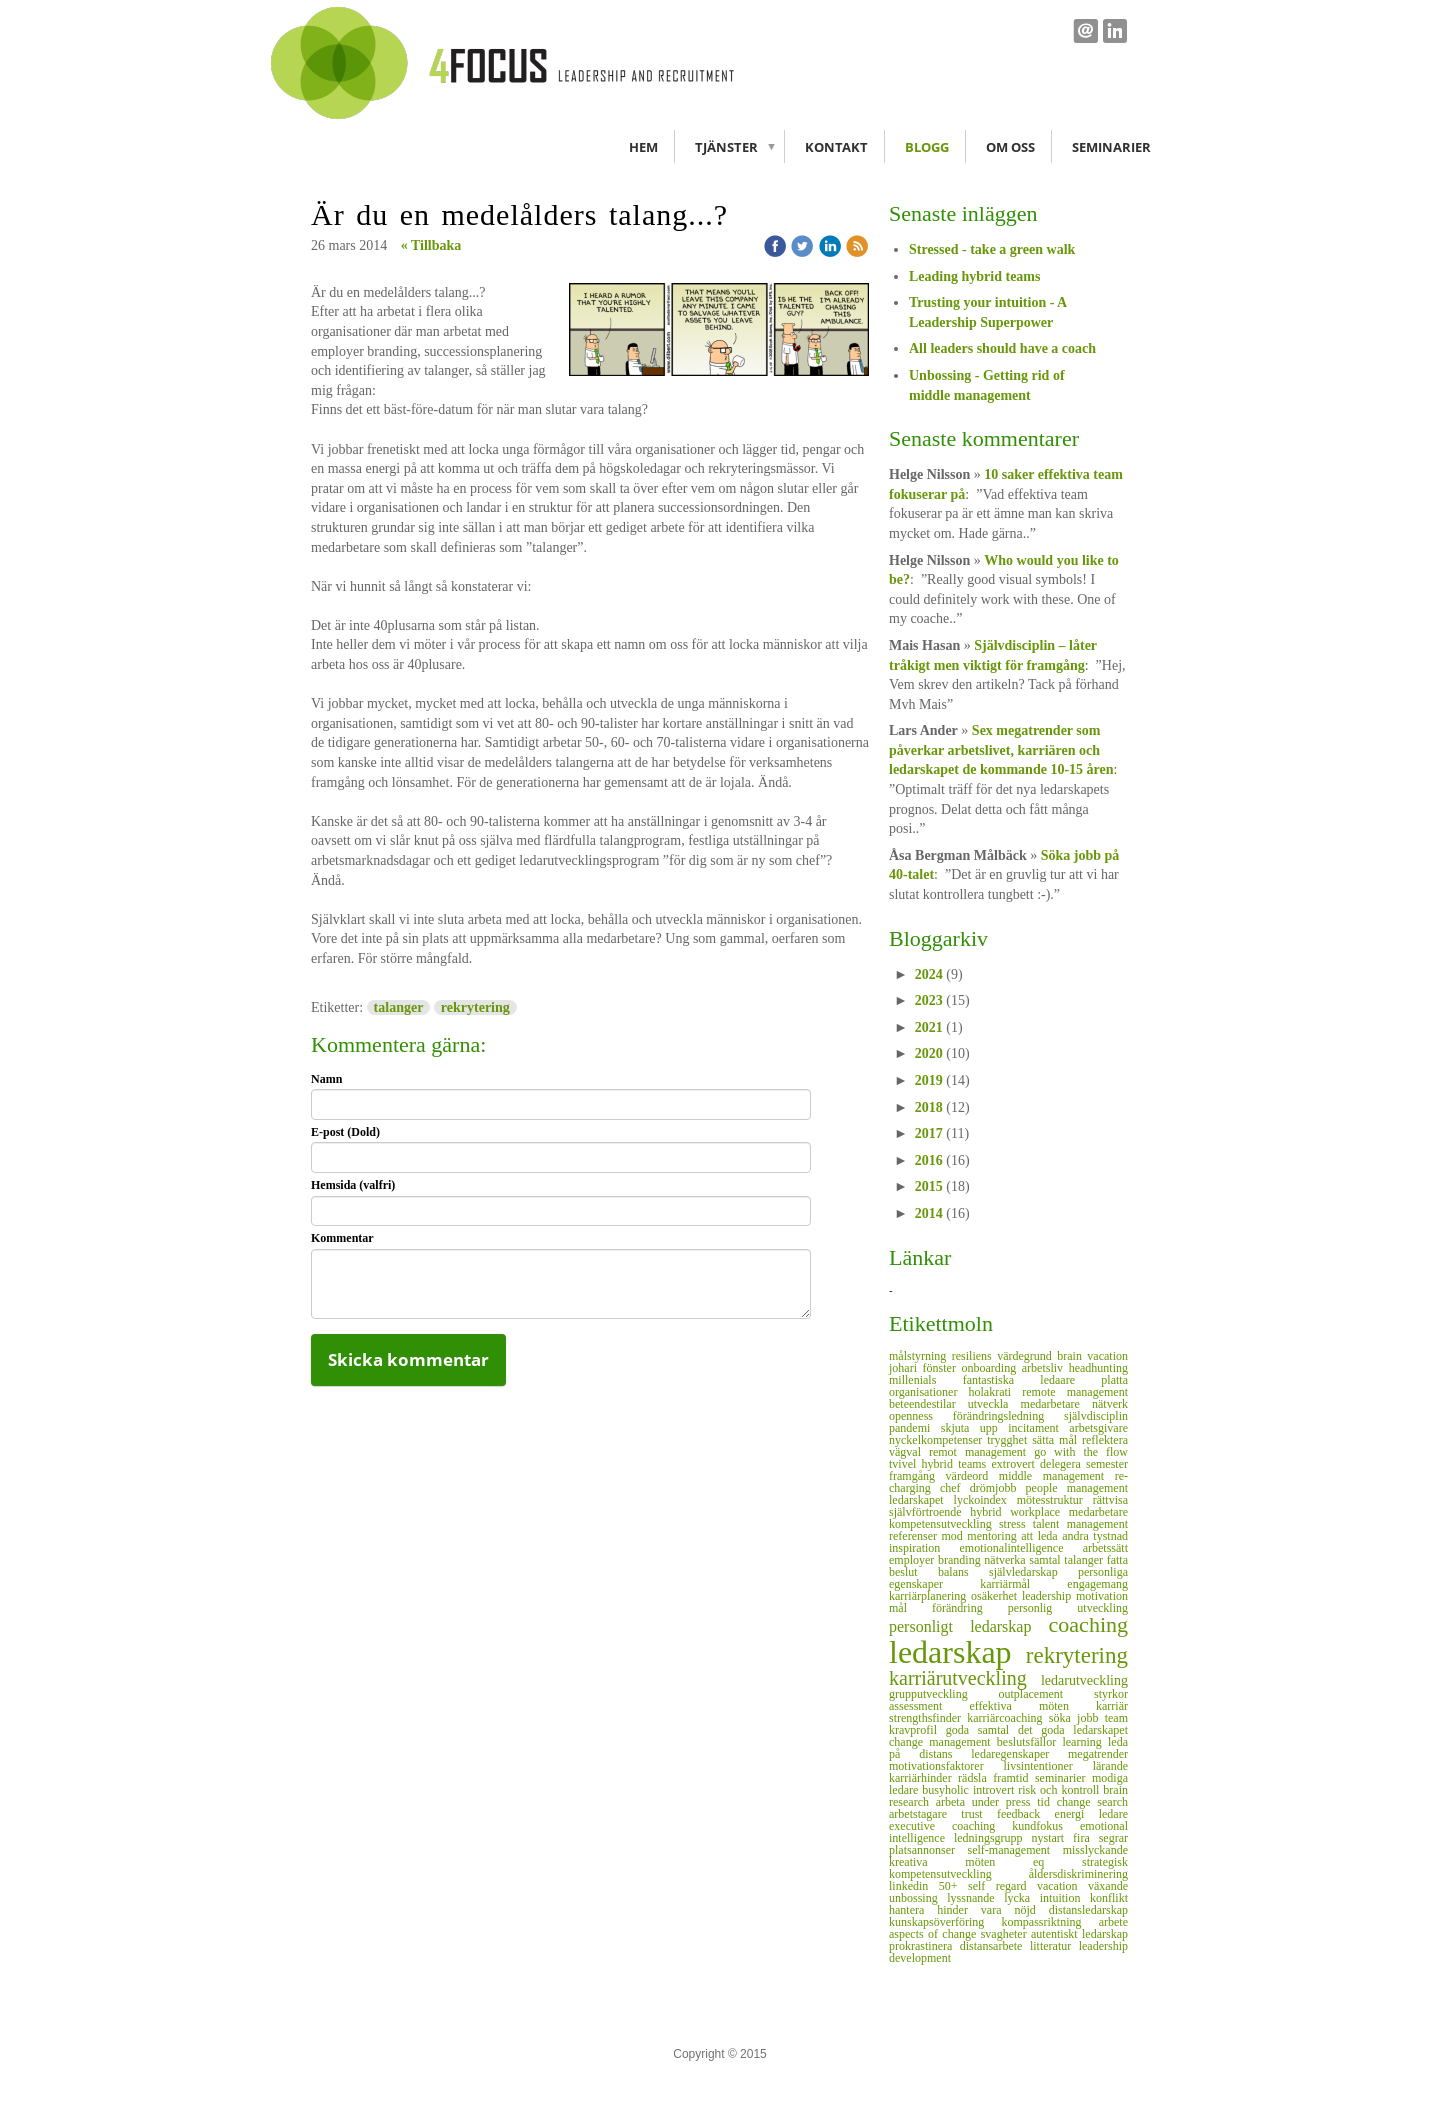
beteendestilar (928, 1404)
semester (1107, 1464)
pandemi (915, 1428)
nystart (1053, 1838)
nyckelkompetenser (938, 1440)
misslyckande (1095, 1850)
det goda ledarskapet (1073, 1730)
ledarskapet (921, 1500)
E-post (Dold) (345, 1132)
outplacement (1047, 1694)
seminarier (1063, 1778)
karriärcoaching (1008, 1718)
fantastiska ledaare (1032, 1380)
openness (921, 1416)
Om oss (1010, 147)
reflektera (1105, 1440)
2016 (929, 1160)
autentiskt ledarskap (1079, 1934)
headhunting (1098, 1368)
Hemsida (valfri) (353, 1185)
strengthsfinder (928, 1718)
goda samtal (982, 1730)
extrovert (1016, 1464)
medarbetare (1098, 1512)
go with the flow (1081, 1452)
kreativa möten (961, 1862)
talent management (1080, 1524)
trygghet (1009, 1440)
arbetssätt (1105, 1548)
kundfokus (1046, 1826)
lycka (1022, 1898)
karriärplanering (930, 1596)
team (1116, 1718)
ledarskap (957, 1652)
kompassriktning (1050, 1922)
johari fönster (925, 1368)
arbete (1113, 1922)
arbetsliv (1045, 1368)
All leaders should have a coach (1002, 348)
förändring (970, 1608)
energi (1077, 1814)
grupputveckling (944, 1694)
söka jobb (1077, 1718)
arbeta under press (987, 1802)
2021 (929, 1027)
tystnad (1110, 1536)
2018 (929, 1107)
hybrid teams (957, 1464)
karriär (1112, 1706)
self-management (1015, 1850)
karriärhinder (923, 1778)
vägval (909, 1452)
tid (1046, 1802)
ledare (1113, 1814)
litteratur (1054, 1946)
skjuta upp (975, 1428)
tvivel (905, 1464)
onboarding (992, 1368)
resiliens (974, 1356)
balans (963, 1572)
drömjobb (998, 1488)
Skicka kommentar (408, 1359)
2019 (929, 1080)
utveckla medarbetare (1030, 1404)
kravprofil (917, 1730)
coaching (1088, 1624)
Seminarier (1111, 147)
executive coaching (950, 1826)
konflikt (1109, 1898)
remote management (1075, 1392)
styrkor (1111, 1694)
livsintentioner (1048, 1766)
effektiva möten (1032, 1706)
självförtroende (929, 1512)
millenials (926, 1380)
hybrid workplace (1019, 1512)
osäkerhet (996, 1596)
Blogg (927, 147)
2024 (929, 974)
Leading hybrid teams (974, 276)
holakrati (996, 1392)
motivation (1102, 1596)
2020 (929, 1053)
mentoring (994, 1536)
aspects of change (935, 1934)
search (1112, 1802)
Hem (643, 147)
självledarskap (1033, 1572)
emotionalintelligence (1021, 1548)
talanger (399, 1007)
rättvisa (1110, 1500)
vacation (1062, 1886)
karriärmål (1023, 1584)
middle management (1057, 1476)
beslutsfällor (1030, 1742)
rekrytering (475, 1007)
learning (1085, 1742)
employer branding (936, 1560)
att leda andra (1057, 1536)
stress (1016, 1524)
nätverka (1006, 1560)
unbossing (918, 1898)
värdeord (972, 1476)
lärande (1110, 1766)
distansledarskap (1088, 1910)
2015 (929, 1186)
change (1077, 1802)
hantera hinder (935, 1910)
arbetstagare (925, 1814)
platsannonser (928, 1850)
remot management (981, 1452)
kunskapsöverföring (945, 1922)
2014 (929, 1213)
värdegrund (1027, 1356)
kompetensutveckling (944, 1524)
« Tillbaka (431, 245)
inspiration (924, 1548)
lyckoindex (985, 1500)
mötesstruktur (1055, 1500)
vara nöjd (1015, 1910)
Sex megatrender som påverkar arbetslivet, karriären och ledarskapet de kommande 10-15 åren (1001, 750)
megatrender (1098, 1754)
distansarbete (995, 1946)
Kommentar (342, 1238)
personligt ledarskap (969, 1626)
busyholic (947, 1790)
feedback (1026, 1814)
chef (955, 1488)
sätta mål (1057, 1440)
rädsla (975, 1778)
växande (1108, 1886)
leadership (1049, 1596)
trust (979, 1814)
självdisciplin (1096, 1416)
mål (910, 1608)
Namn (326, 1079)
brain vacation (1092, 1356)
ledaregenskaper (1019, 1754)
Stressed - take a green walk (992, 249)
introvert (995, 1790)
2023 (929, 1000)
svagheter (1006, 1934)
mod (954, 1536)
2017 (929, 1133)
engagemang (1097, 1584)
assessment (929, 1706)
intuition (1065, 1898)
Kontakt (836, 147)
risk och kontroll (1060, 1790)
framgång (917, 1476)
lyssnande (975, 1898)
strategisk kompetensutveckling (1008, 1868)
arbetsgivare (1098, 1428)
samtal (1046, 1560)
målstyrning (920, 1356)
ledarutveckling (1084, 1680)
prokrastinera (924, 1946)
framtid (1014, 1778)
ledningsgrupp (993, 1838)
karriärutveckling (965, 1678)
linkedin (914, 1886)
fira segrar (1100, 1838)
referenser (915, 1536)
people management (1077, 1488)
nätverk (1110, 1404)
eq (1057, 1862)
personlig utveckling (1068, 1608)
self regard (1002, 1886)
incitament (1038, 1428)
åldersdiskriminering (1078, 1874)
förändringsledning (1008, 1416)
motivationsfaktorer (946, 1766)
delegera (1063, 1464)
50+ (953, 1886)
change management (943, 1742)
